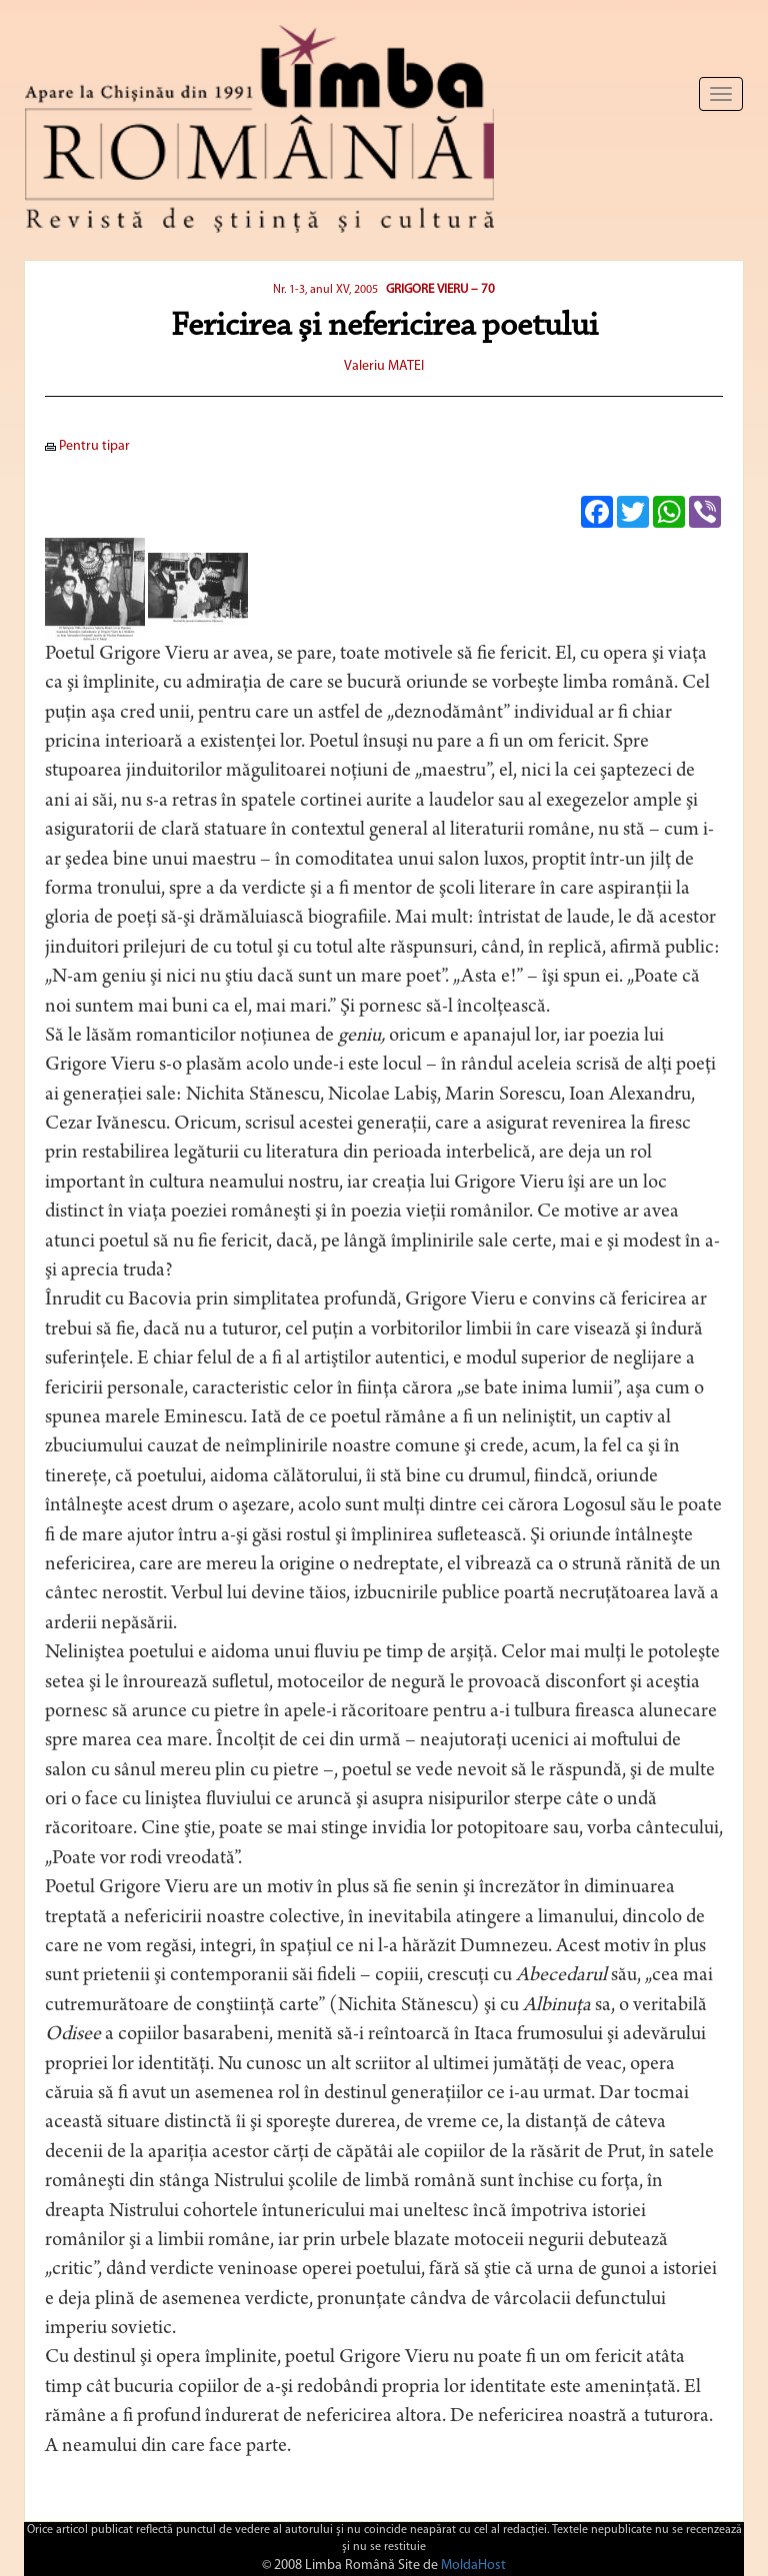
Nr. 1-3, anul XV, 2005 (327, 290)
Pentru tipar (87, 446)
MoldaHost (473, 2565)
